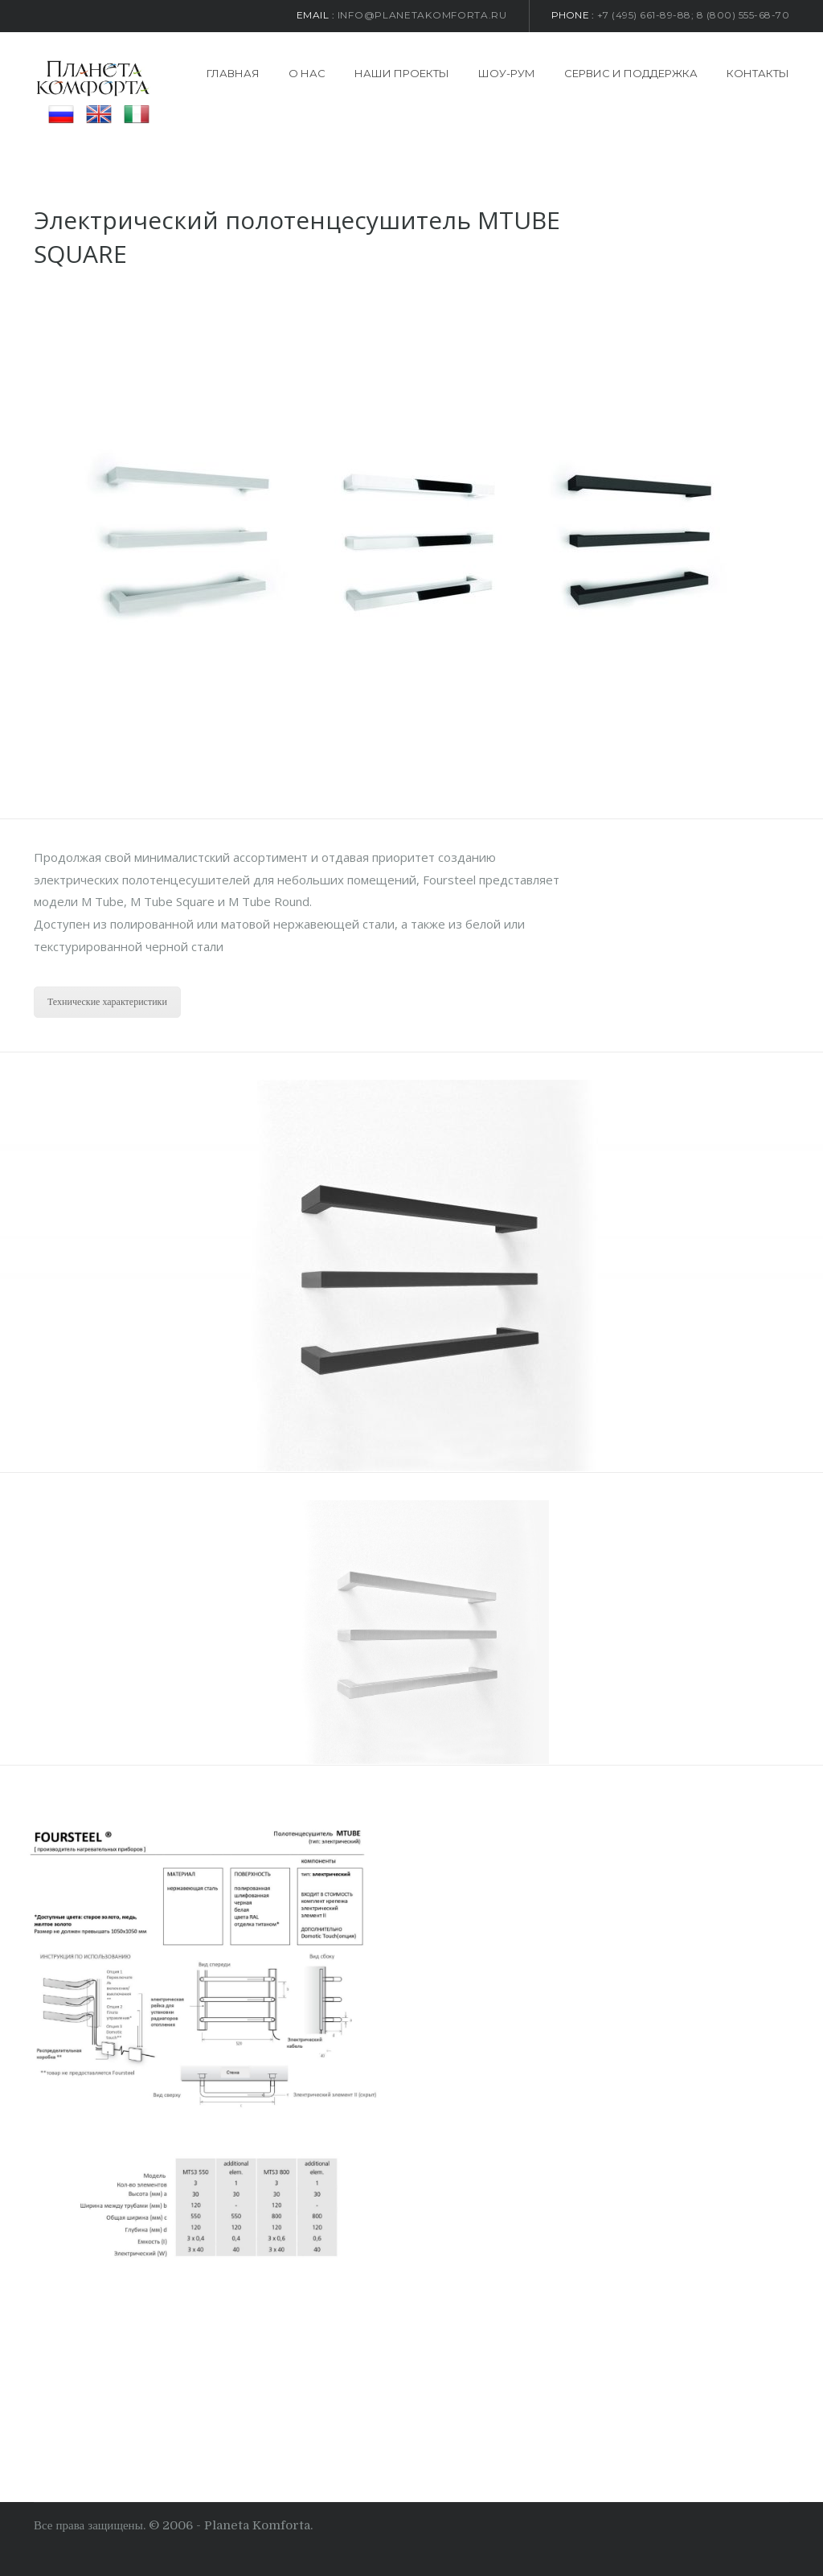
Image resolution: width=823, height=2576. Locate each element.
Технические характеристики (107, 1001)
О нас (307, 73)
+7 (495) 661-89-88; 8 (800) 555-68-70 (693, 15)
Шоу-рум (506, 73)
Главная (233, 73)
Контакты (758, 73)
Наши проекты (401, 73)
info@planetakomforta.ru (422, 15)
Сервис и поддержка (631, 73)
